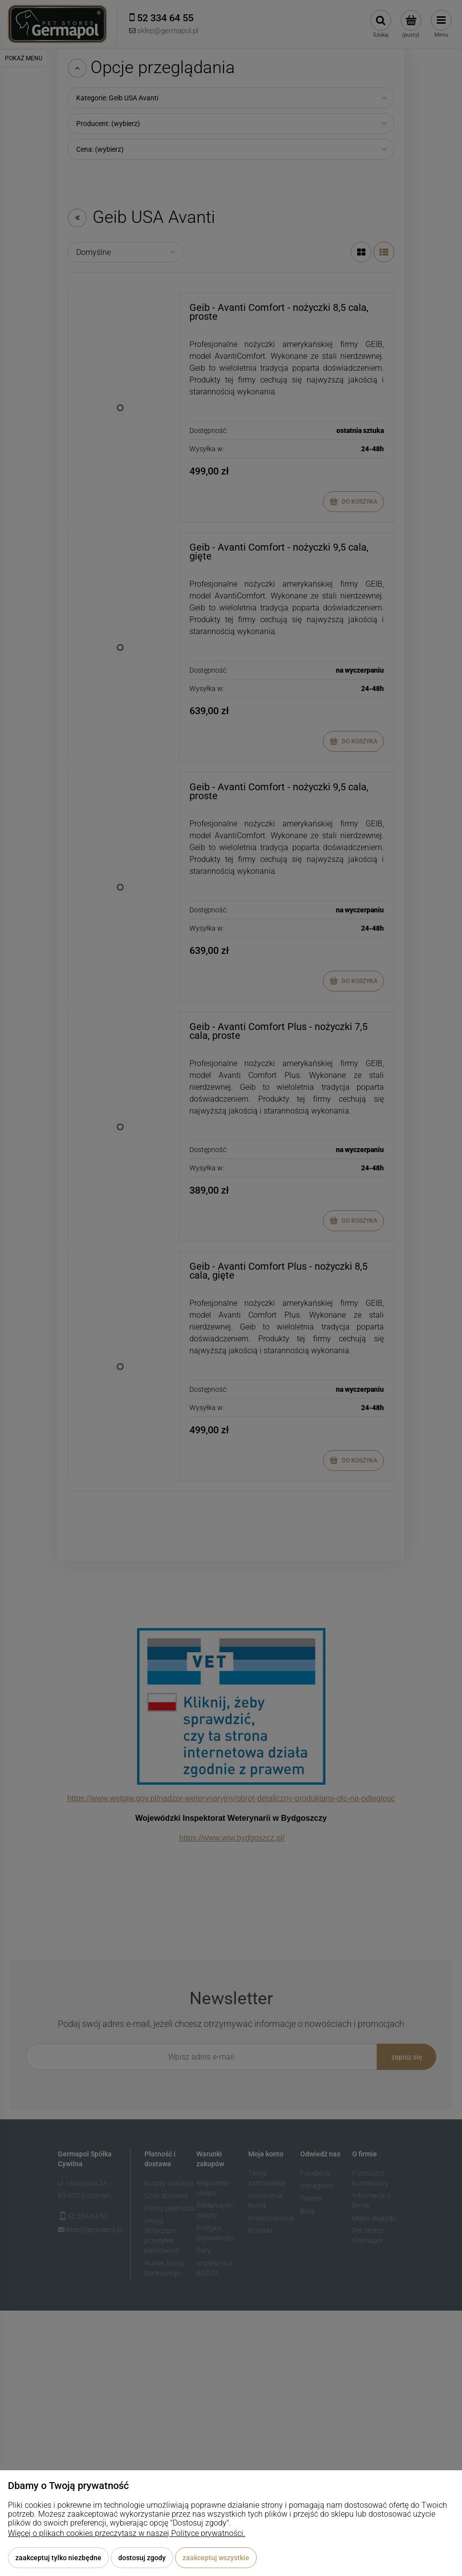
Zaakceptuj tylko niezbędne (58, 2558)
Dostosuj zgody (142, 2558)
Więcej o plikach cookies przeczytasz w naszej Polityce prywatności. (126, 2533)
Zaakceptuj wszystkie (216, 2558)
